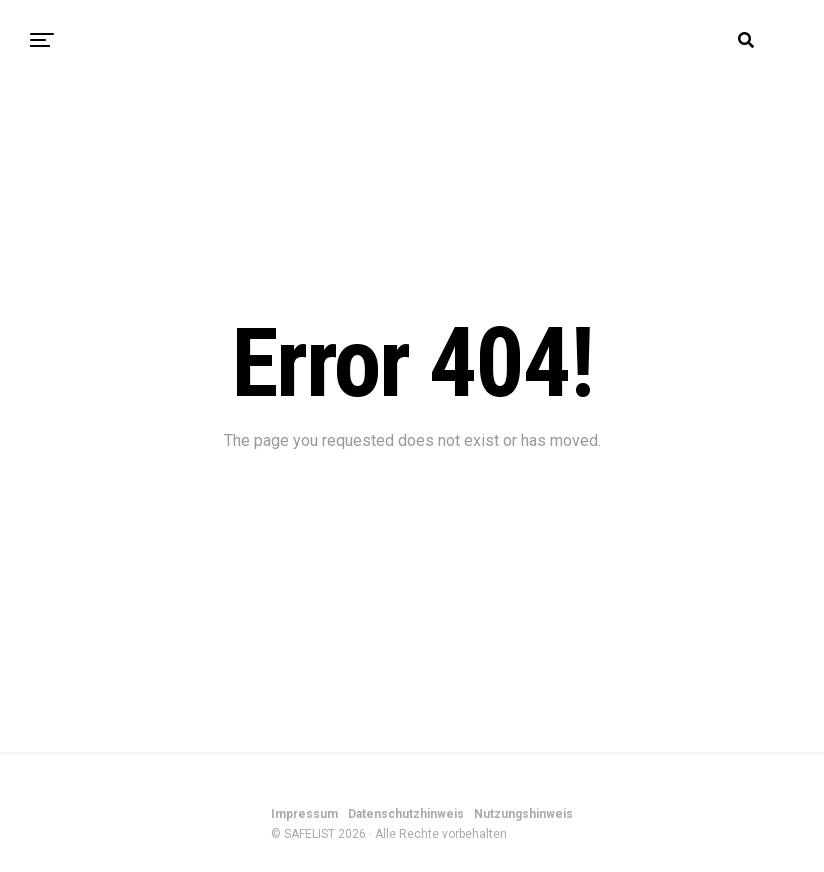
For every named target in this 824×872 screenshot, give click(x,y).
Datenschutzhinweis (406, 814)
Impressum (304, 814)
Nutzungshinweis (523, 814)
